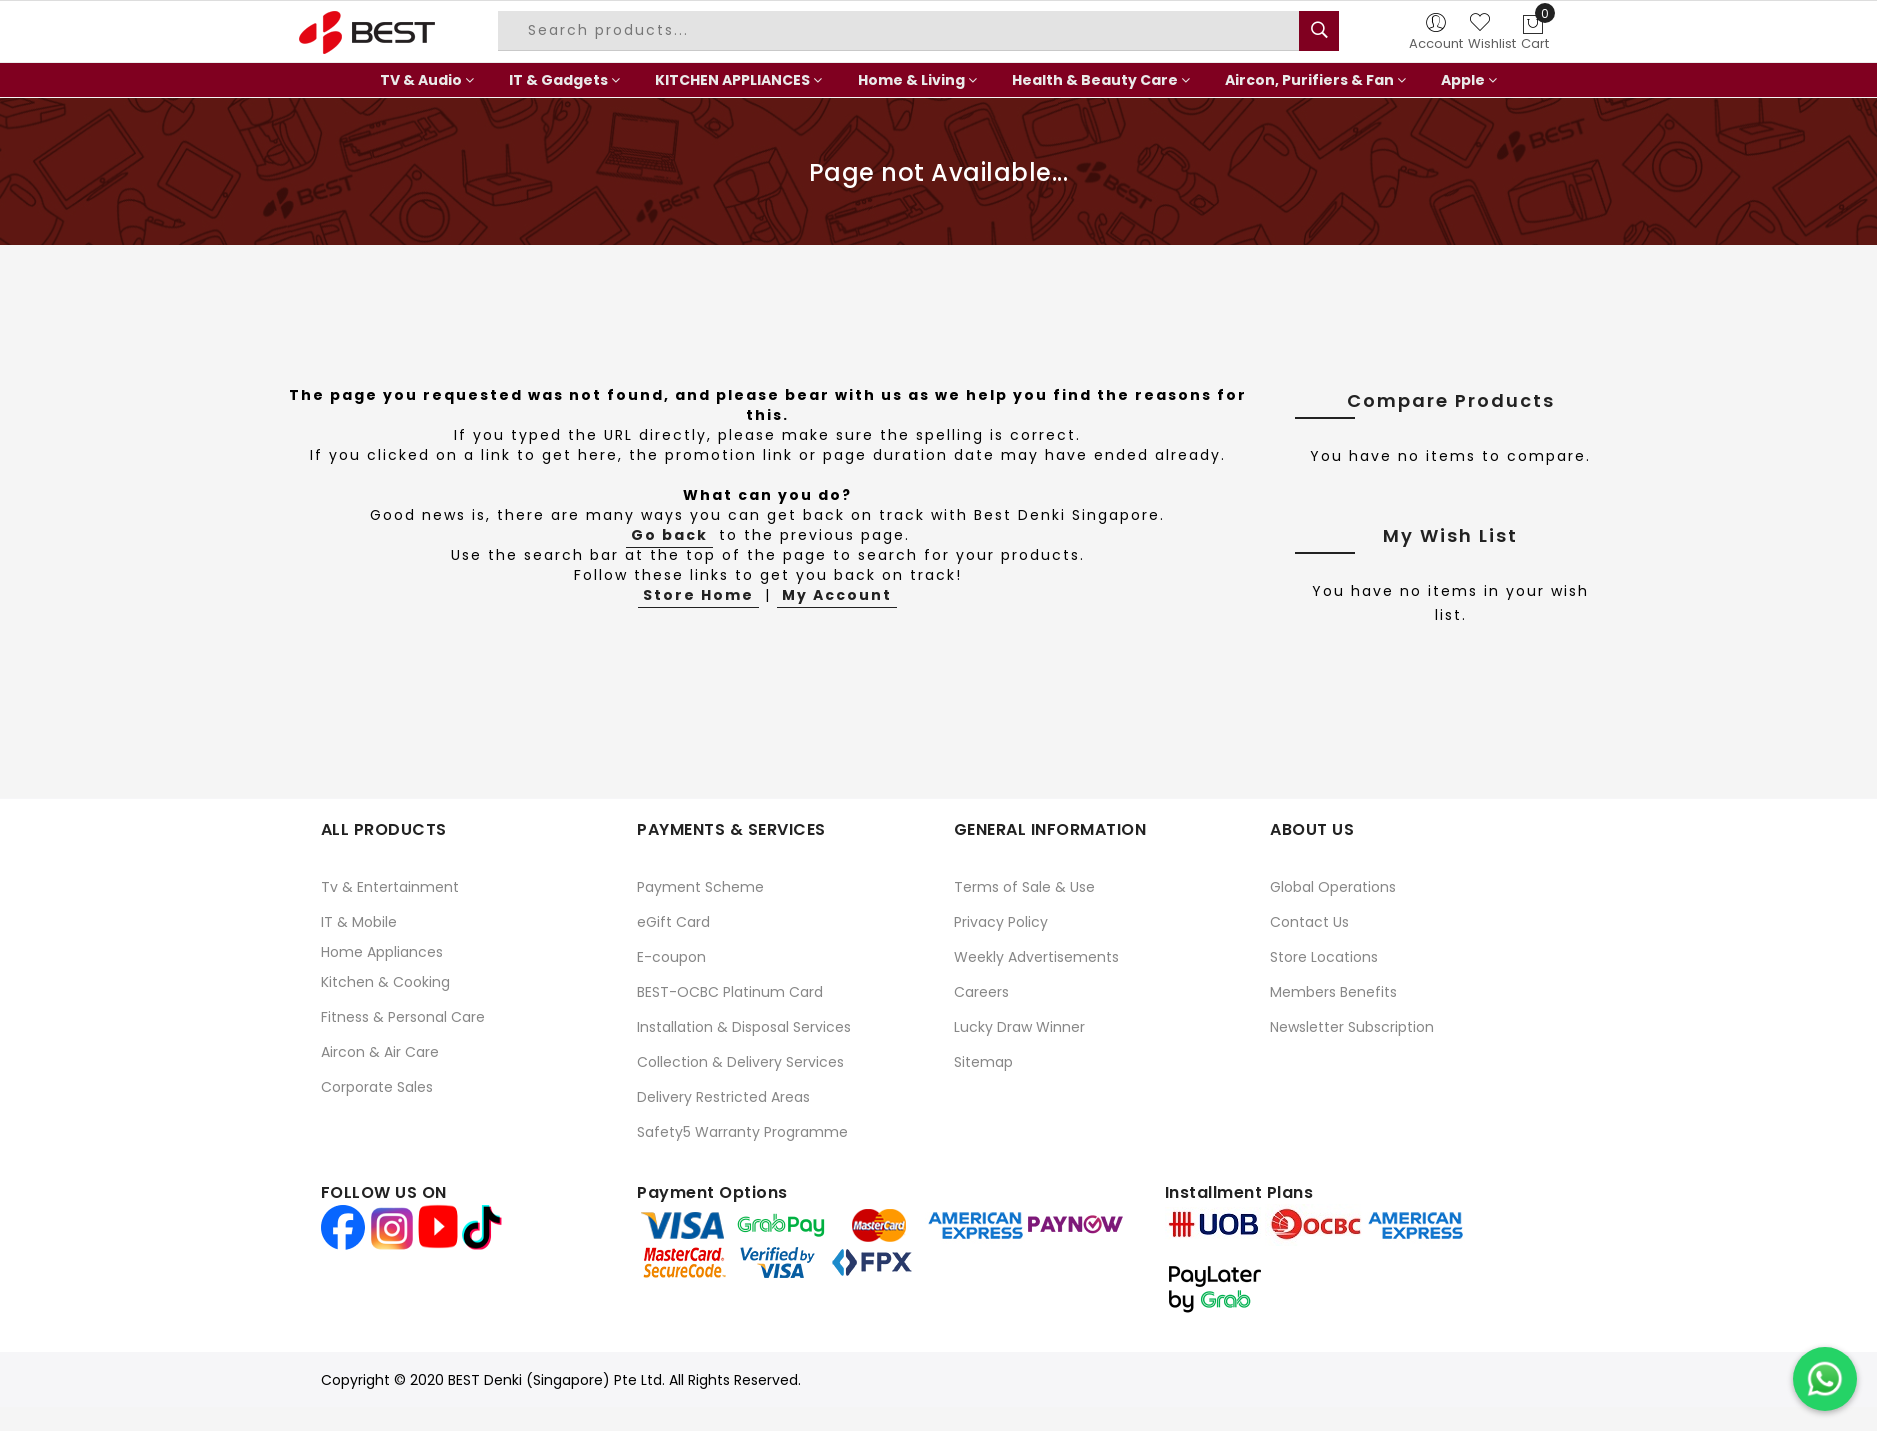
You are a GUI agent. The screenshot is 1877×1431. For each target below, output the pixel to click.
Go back (669, 535)
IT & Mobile (359, 922)
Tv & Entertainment (390, 887)
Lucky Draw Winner (1019, 1027)
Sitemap (983, 1062)
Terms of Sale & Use (1024, 887)
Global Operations (1333, 887)
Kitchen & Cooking (385, 982)
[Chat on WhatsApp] (1825, 1379)
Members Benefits (1333, 992)
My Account (837, 595)
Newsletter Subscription (1352, 1027)
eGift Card (673, 922)
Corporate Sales (377, 1087)
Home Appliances (382, 952)
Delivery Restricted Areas (723, 1097)
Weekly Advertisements (1036, 957)
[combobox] (901, 31)
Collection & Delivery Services (740, 1062)
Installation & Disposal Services (744, 1027)
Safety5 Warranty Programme (742, 1132)
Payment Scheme (700, 887)
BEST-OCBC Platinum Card (730, 992)
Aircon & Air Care (380, 1052)
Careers (981, 992)
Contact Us (1309, 922)
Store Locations (1324, 957)
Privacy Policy (1001, 922)
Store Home (698, 595)
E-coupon (671, 957)
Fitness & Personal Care (403, 1017)
